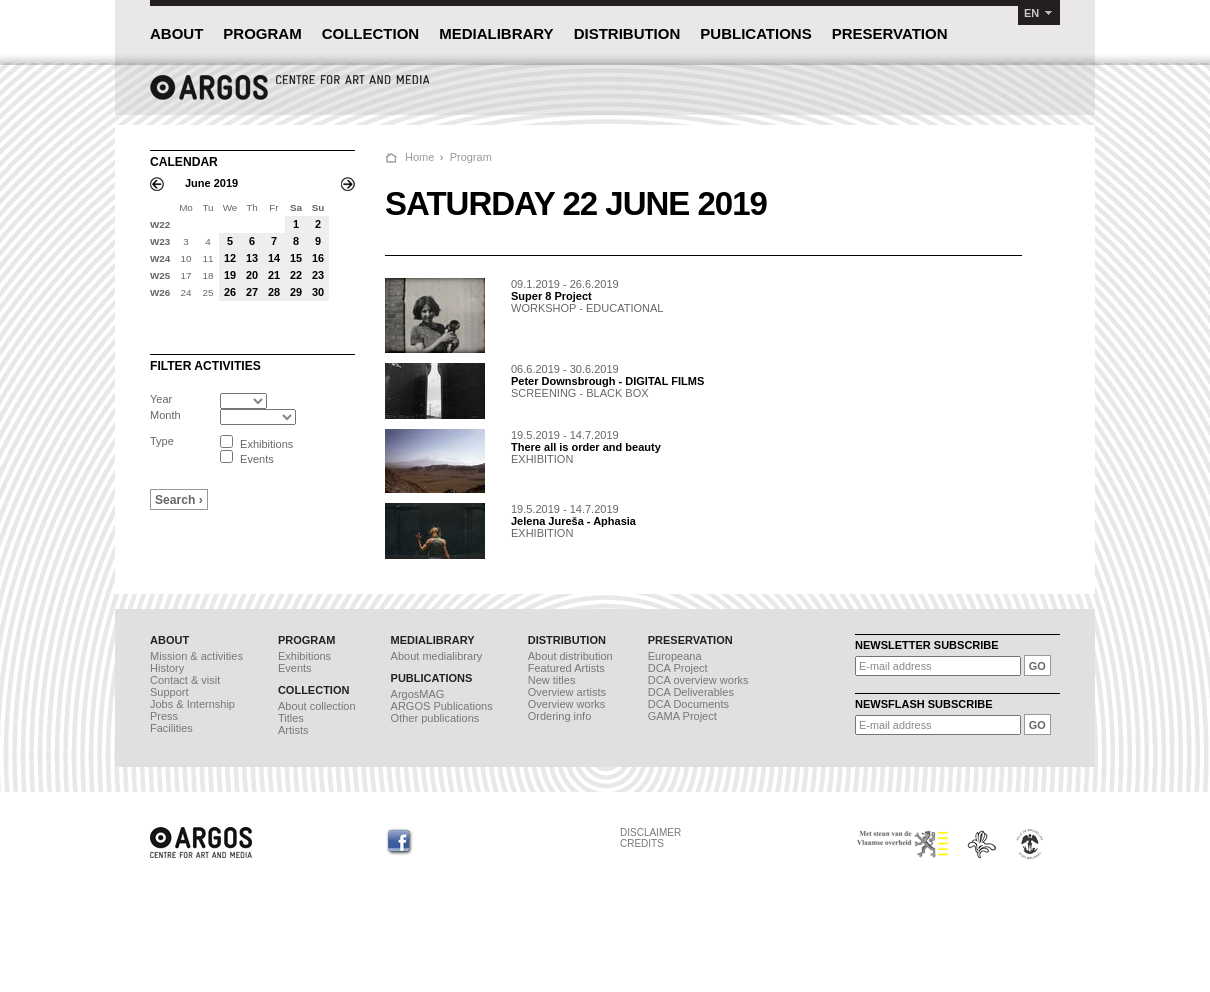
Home (419, 157)
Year (161, 399)
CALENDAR (184, 162)
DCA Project (678, 668)
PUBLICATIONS (755, 33)
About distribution (570, 656)
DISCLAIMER (650, 832)
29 (296, 292)
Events (295, 668)
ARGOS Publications (442, 706)
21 (274, 275)
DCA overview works (698, 680)
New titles (552, 680)
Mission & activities (196, 656)
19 (230, 275)
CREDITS (642, 843)
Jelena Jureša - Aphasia (573, 521)
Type (162, 441)
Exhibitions (304, 656)
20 (252, 275)
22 (296, 275)
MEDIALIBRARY (496, 33)
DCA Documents (688, 704)
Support (169, 692)
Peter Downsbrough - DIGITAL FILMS (607, 381)
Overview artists (567, 692)
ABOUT (176, 33)
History (167, 668)
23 (318, 275)
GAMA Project (682, 716)
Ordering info (560, 716)
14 (274, 258)
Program (471, 157)
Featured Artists (566, 668)
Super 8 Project (551, 296)
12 (230, 258)
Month (165, 415)
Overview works (567, 704)
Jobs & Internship (192, 704)
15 (296, 258)
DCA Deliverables (691, 692)
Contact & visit (185, 680)
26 (230, 292)
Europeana (675, 656)
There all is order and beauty (586, 447)
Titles (291, 718)
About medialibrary (437, 656)
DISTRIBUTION (627, 33)
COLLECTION (371, 33)
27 (252, 292)
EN (1031, 13)
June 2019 (211, 183)
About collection (317, 706)
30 (318, 292)
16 (318, 258)
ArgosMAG (418, 694)
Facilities (171, 728)
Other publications (435, 718)
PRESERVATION (890, 33)
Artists (293, 730)
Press (164, 716)
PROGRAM (262, 33)
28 (274, 292)
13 (252, 258)
